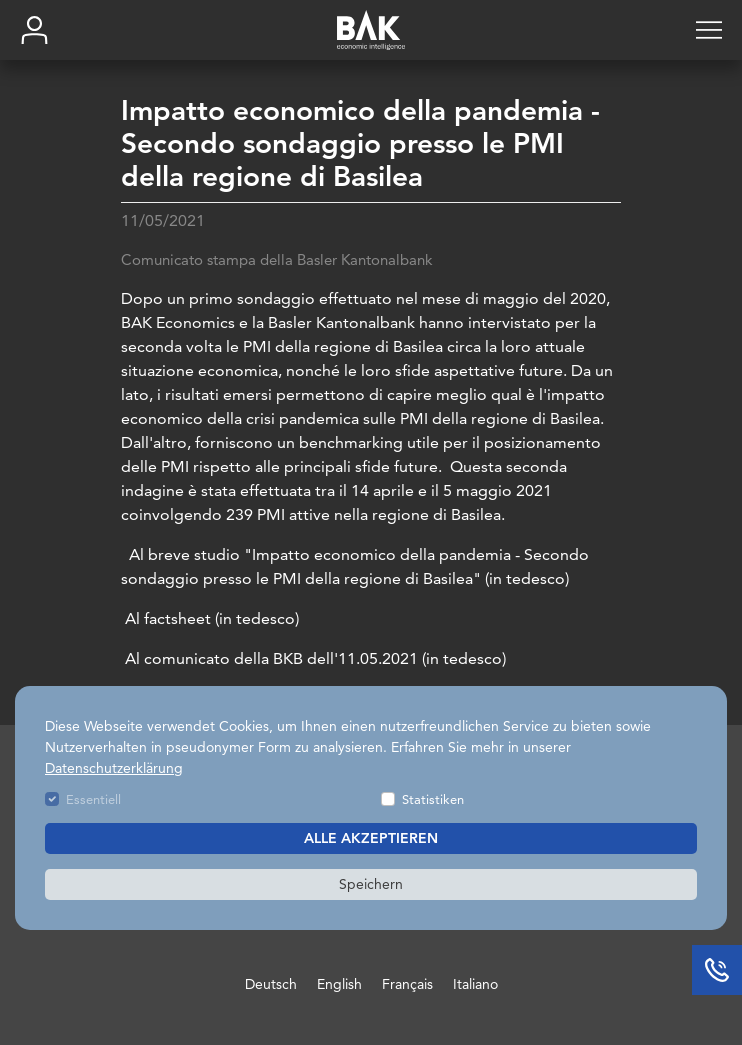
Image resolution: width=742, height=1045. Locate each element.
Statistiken (433, 799)
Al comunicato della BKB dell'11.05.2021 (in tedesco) (313, 660)
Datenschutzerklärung (114, 768)
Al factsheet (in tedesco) (210, 620)
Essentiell (93, 799)
